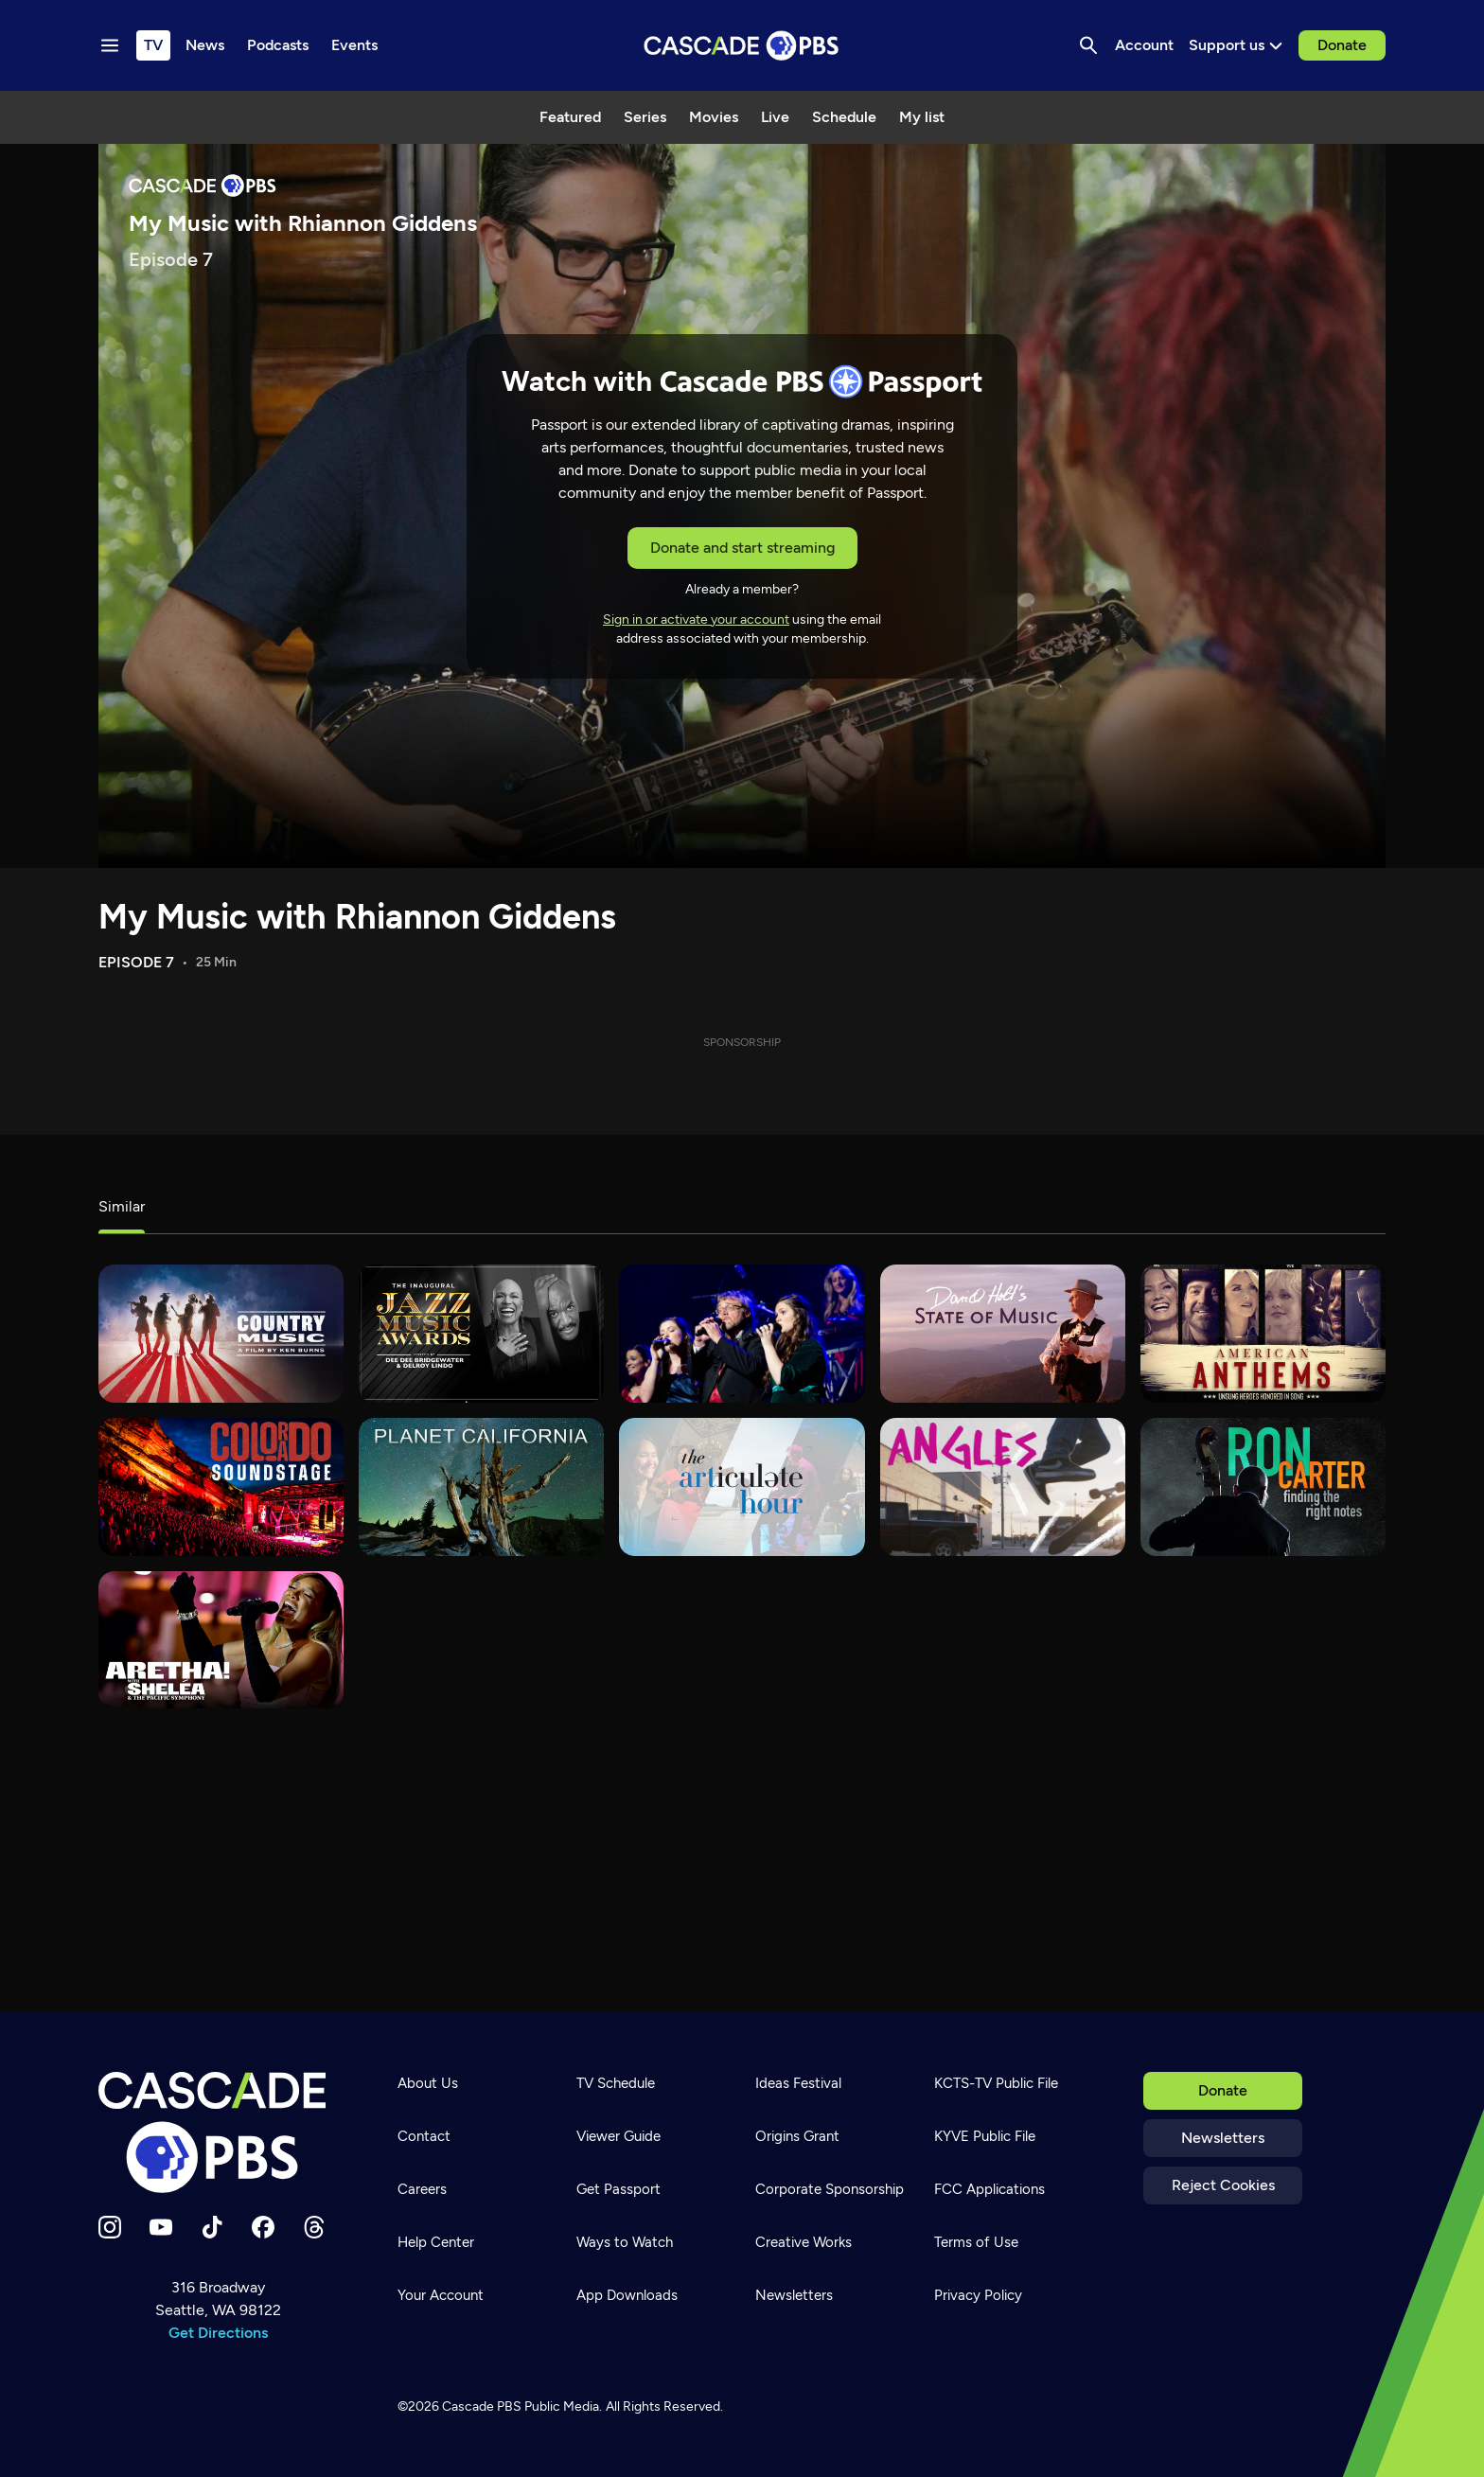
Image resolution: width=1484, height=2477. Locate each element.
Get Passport (618, 2189)
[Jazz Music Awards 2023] (481, 1334)
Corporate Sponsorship (829, 2189)
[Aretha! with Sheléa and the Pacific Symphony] (221, 1640)
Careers (422, 2189)
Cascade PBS (481, 2406)
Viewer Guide (618, 2136)
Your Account (441, 2295)
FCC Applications (989, 2189)
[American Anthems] (1263, 1334)
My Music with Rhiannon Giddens (357, 916)
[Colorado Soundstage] (221, 1487)
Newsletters (1222, 2138)
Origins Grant (797, 2136)
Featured (570, 117)
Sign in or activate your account (696, 619)
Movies (713, 117)
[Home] (217, 2132)
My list (922, 117)
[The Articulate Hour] (741, 1487)
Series (645, 117)
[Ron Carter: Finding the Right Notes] (1263, 1487)
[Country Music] (221, 1334)
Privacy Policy (978, 2295)
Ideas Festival (798, 2083)
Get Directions (218, 2333)
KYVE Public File (984, 2136)
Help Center (436, 2242)
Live (775, 117)
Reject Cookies (1223, 2185)
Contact (424, 2136)
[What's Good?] (1002, 1487)
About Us (428, 2083)
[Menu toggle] (109, 45)
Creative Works (803, 2242)
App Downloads (627, 2295)
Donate (1342, 45)
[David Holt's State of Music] (1002, 1334)
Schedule (844, 117)
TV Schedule (615, 2083)
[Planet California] (481, 1487)
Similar (121, 1206)
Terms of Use (976, 2242)
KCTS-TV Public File (996, 2083)
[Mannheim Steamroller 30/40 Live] (741, 1334)
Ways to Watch (624, 2242)
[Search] (1088, 45)
